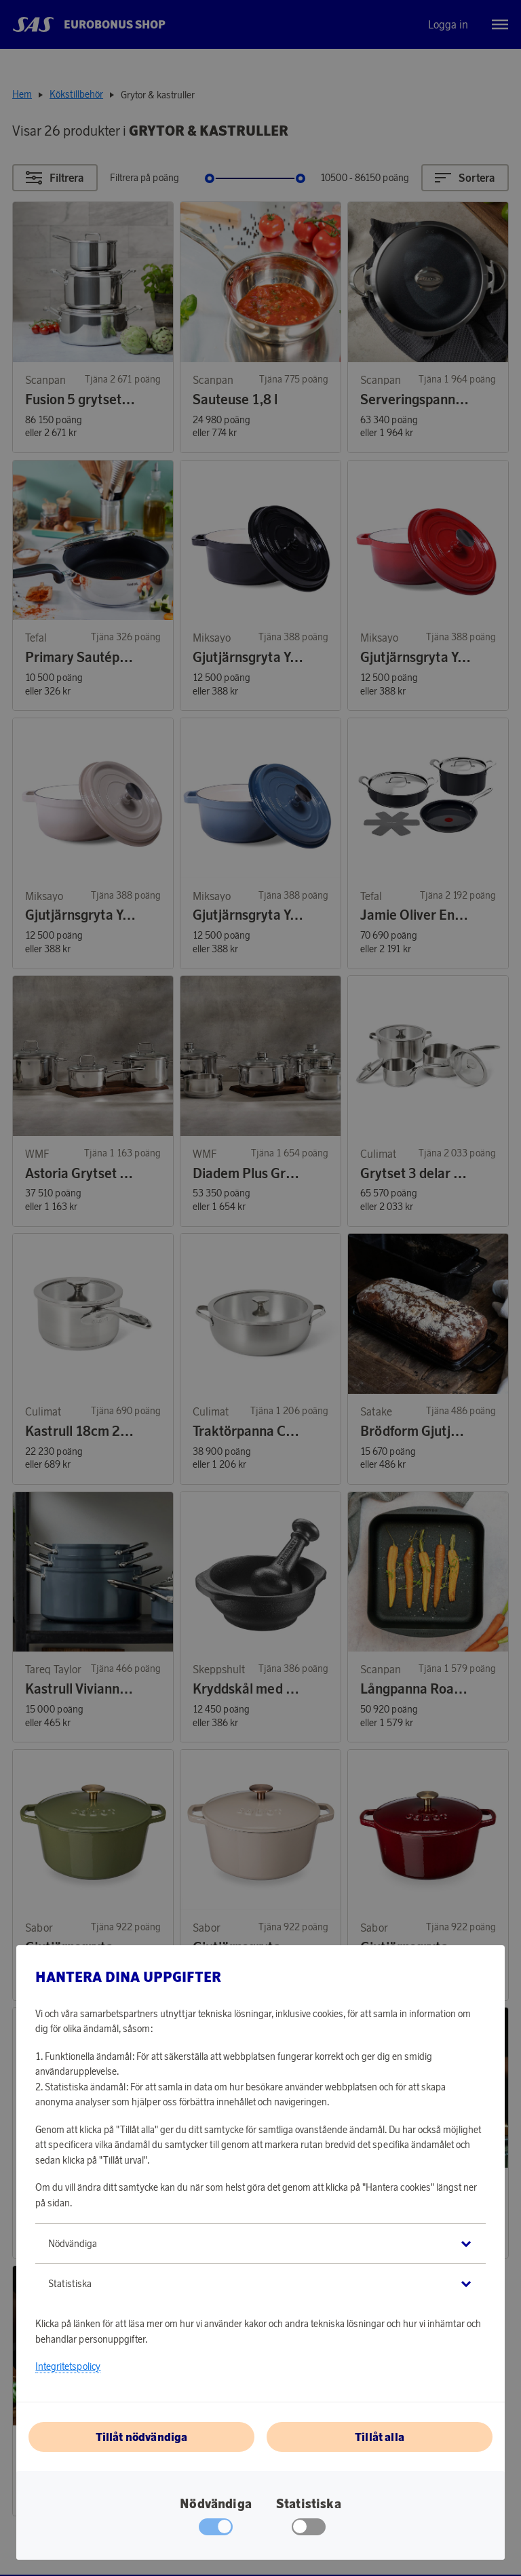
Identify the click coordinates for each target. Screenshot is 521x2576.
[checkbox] (309, 2530)
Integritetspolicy (67, 2366)
